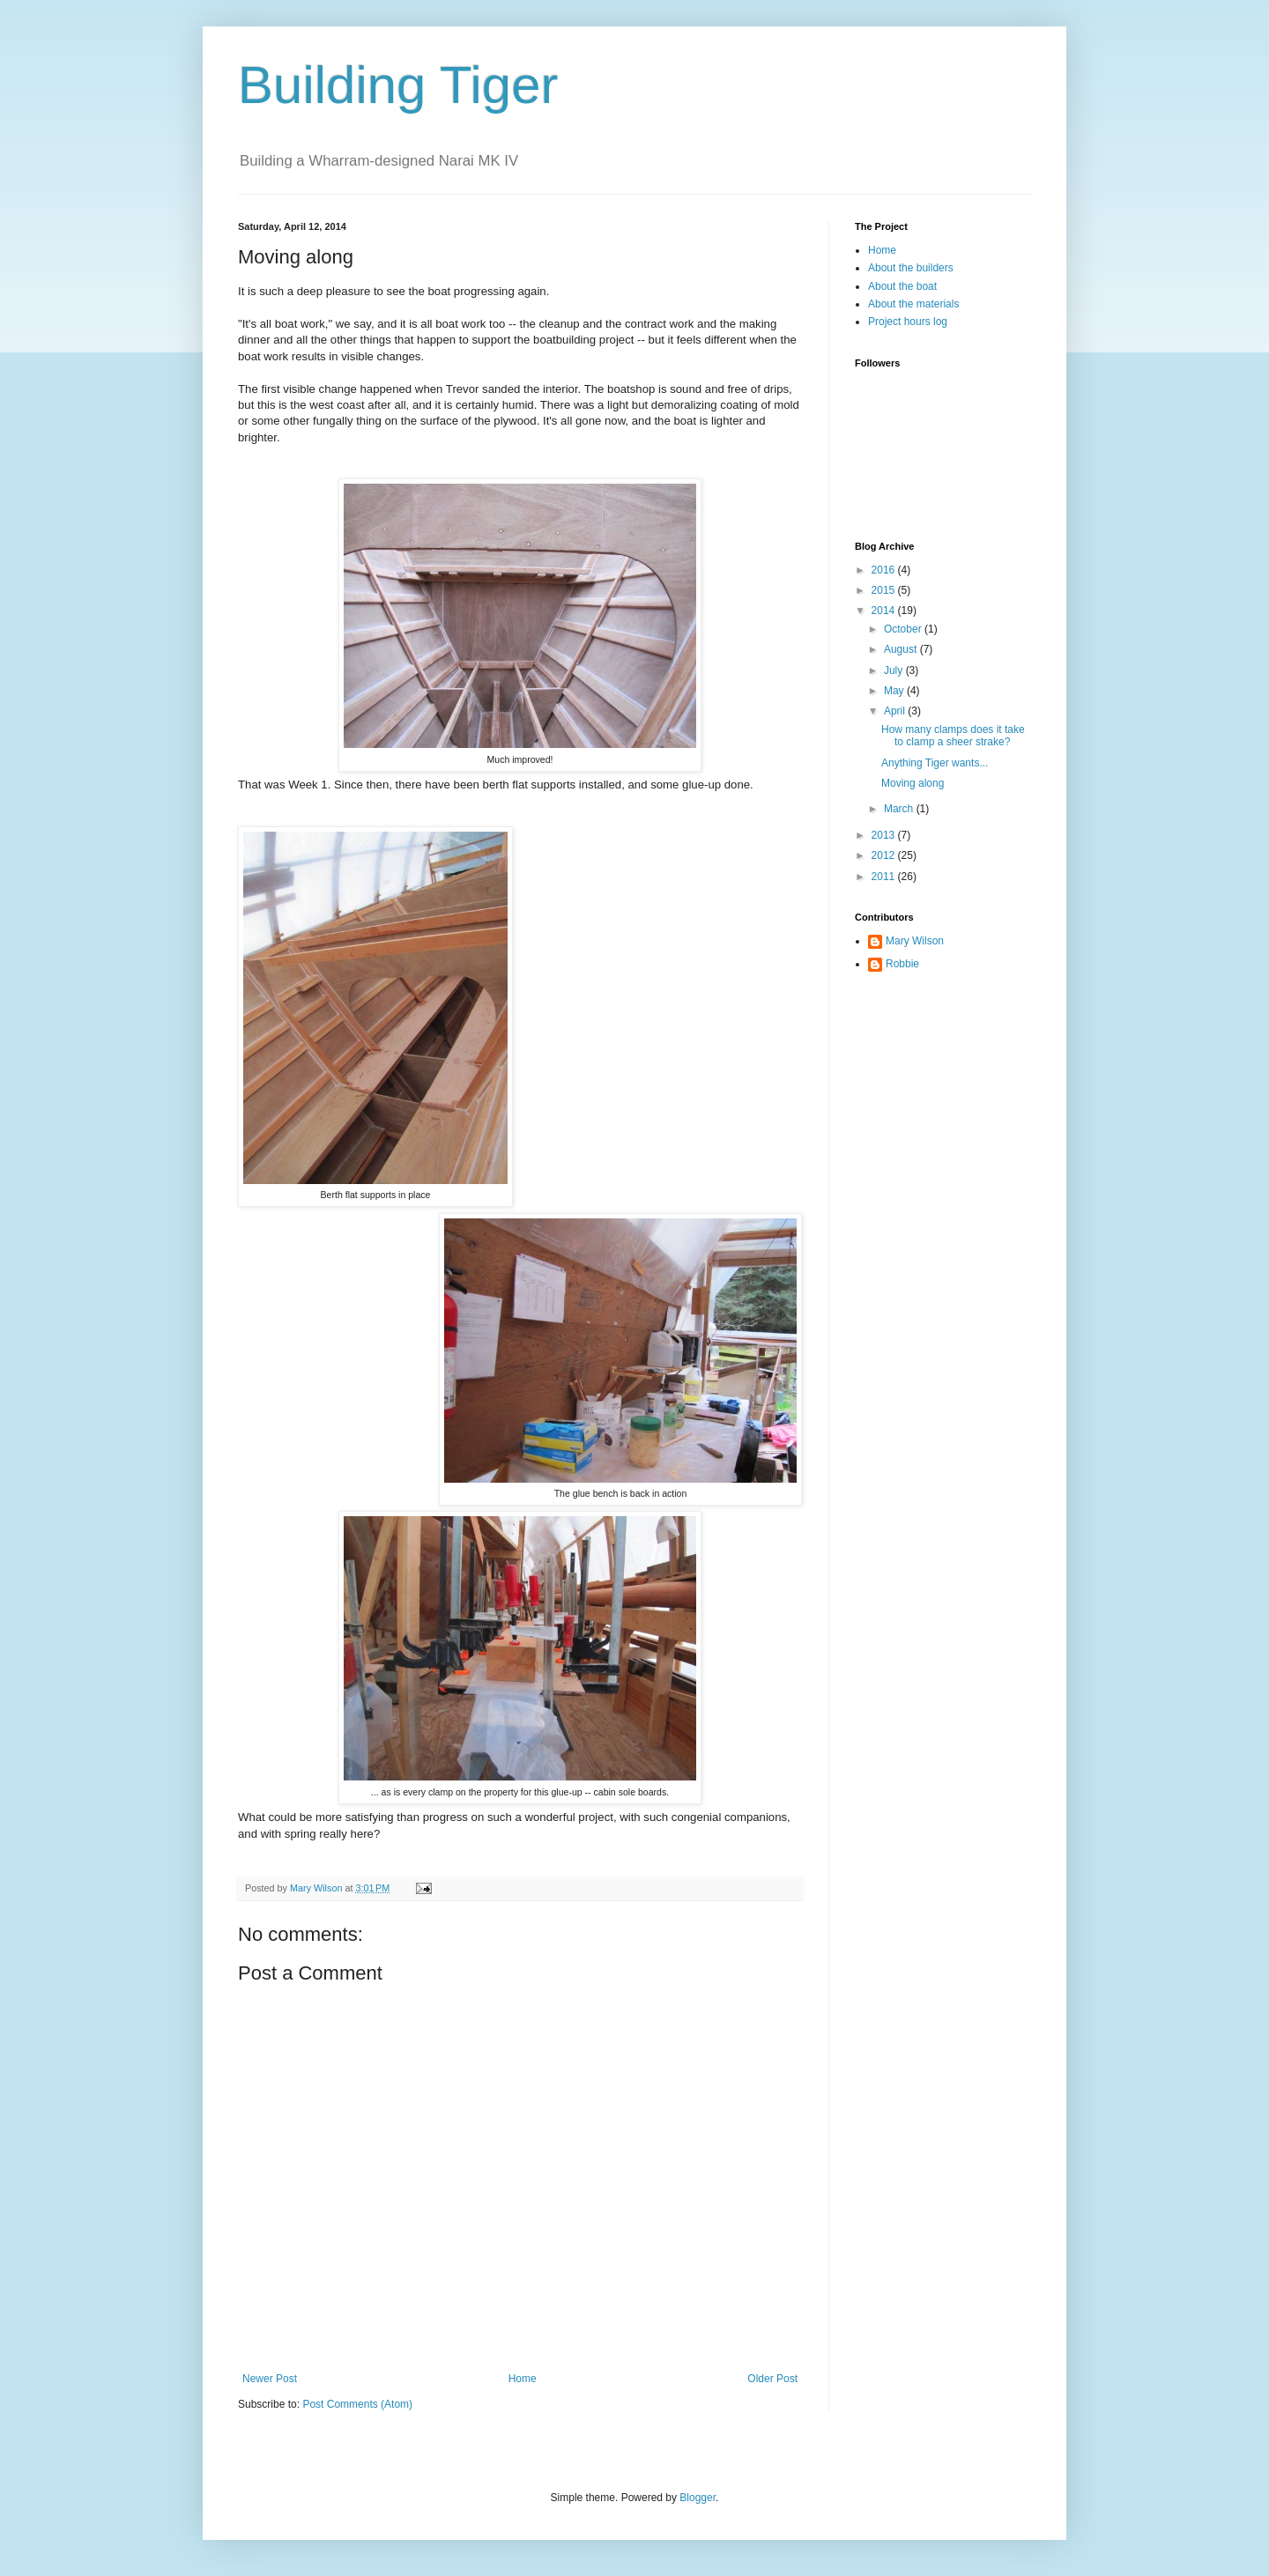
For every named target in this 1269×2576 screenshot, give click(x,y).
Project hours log (907, 321)
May (895, 691)
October (904, 629)
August (902, 649)
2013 (885, 835)
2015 (885, 590)
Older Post (772, 2378)
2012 (885, 855)
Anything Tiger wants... (934, 763)
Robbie (902, 964)
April (896, 711)
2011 (885, 876)
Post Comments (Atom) (357, 2404)
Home (522, 2378)
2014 (885, 610)
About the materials (913, 304)
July (895, 670)
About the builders (911, 268)
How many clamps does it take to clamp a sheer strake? (953, 735)
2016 (885, 570)
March (900, 809)
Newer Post (269, 2378)
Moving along (912, 783)
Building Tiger (398, 85)
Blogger (697, 2497)
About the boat (902, 286)
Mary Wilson (915, 941)
